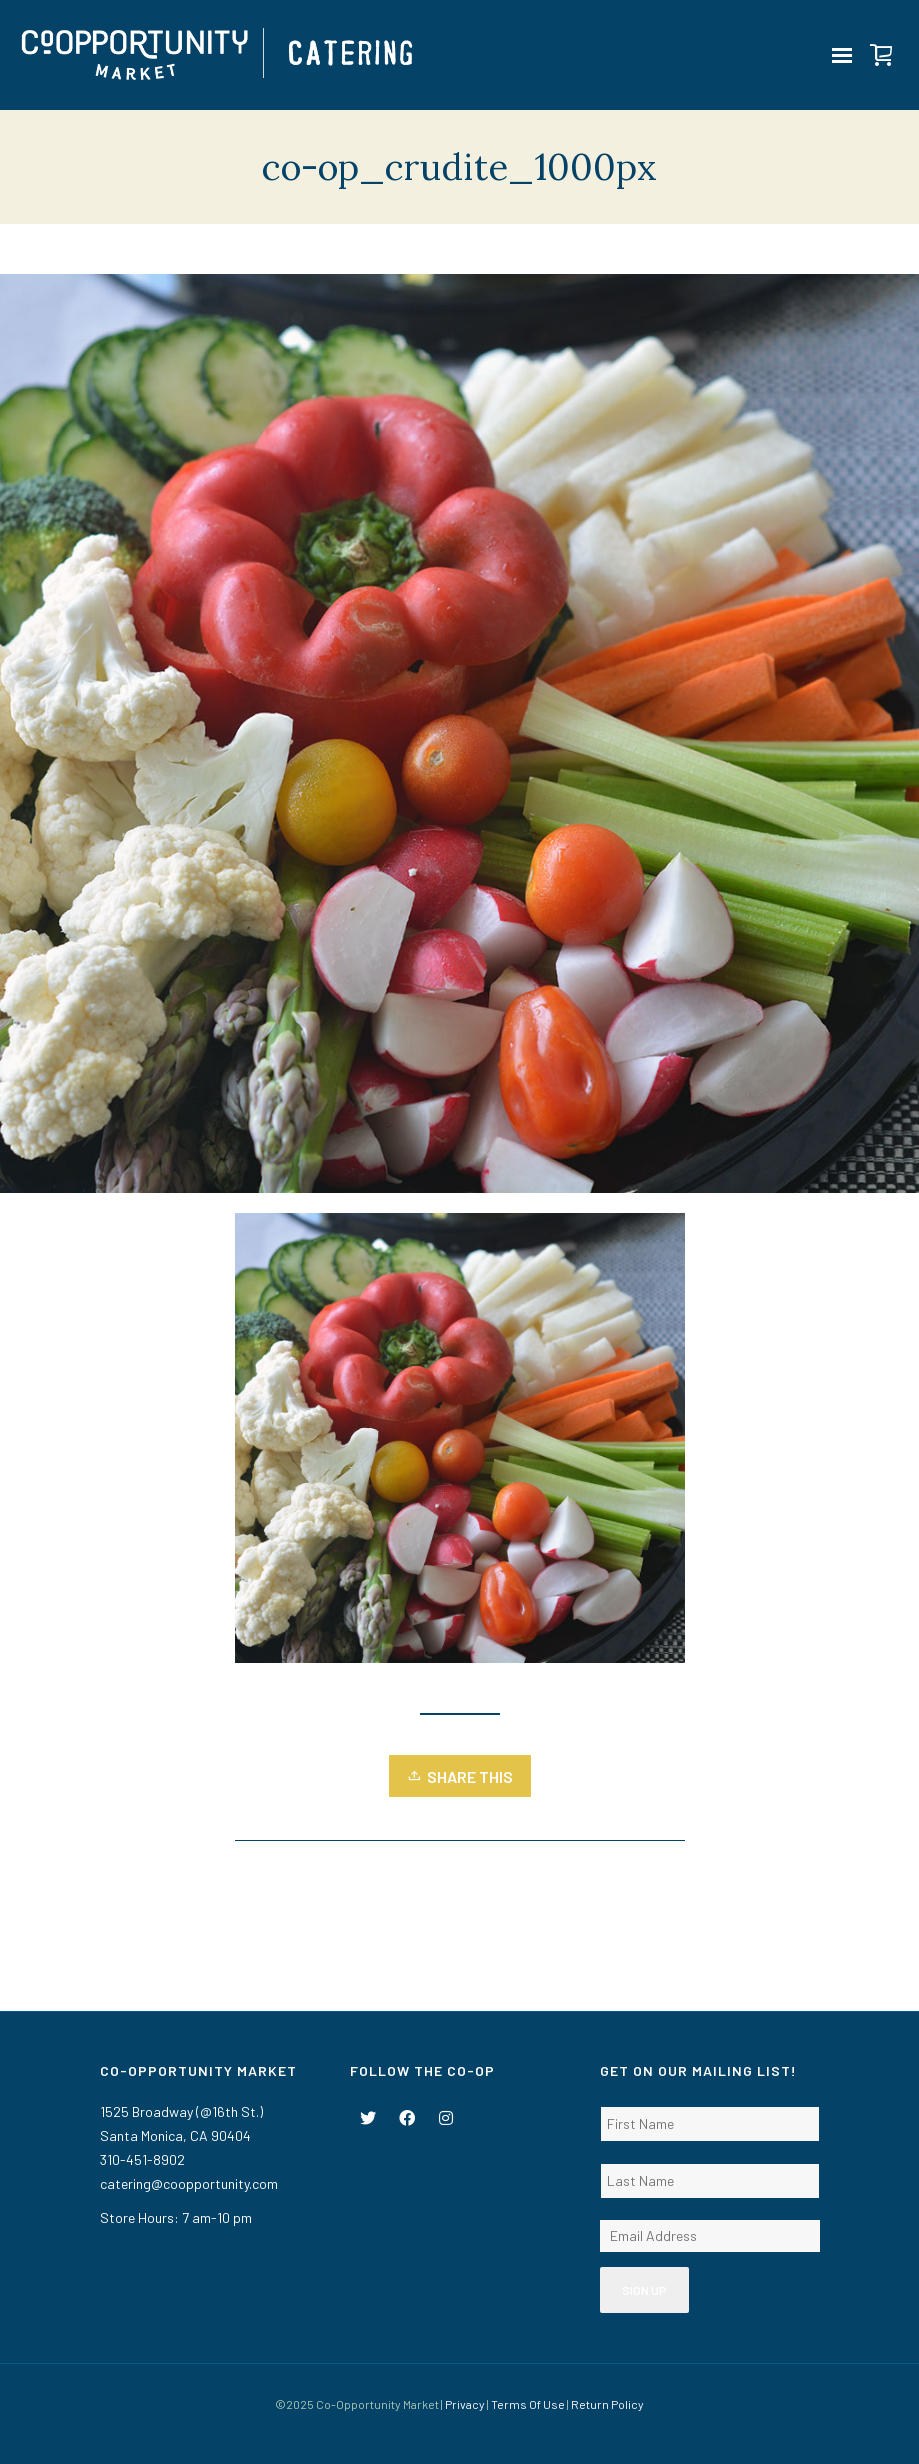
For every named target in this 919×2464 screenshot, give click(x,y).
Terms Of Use (528, 2404)
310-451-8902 (142, 2159)
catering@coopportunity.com (189, 2183)
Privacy (465, 2404)
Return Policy (607, 2404)
